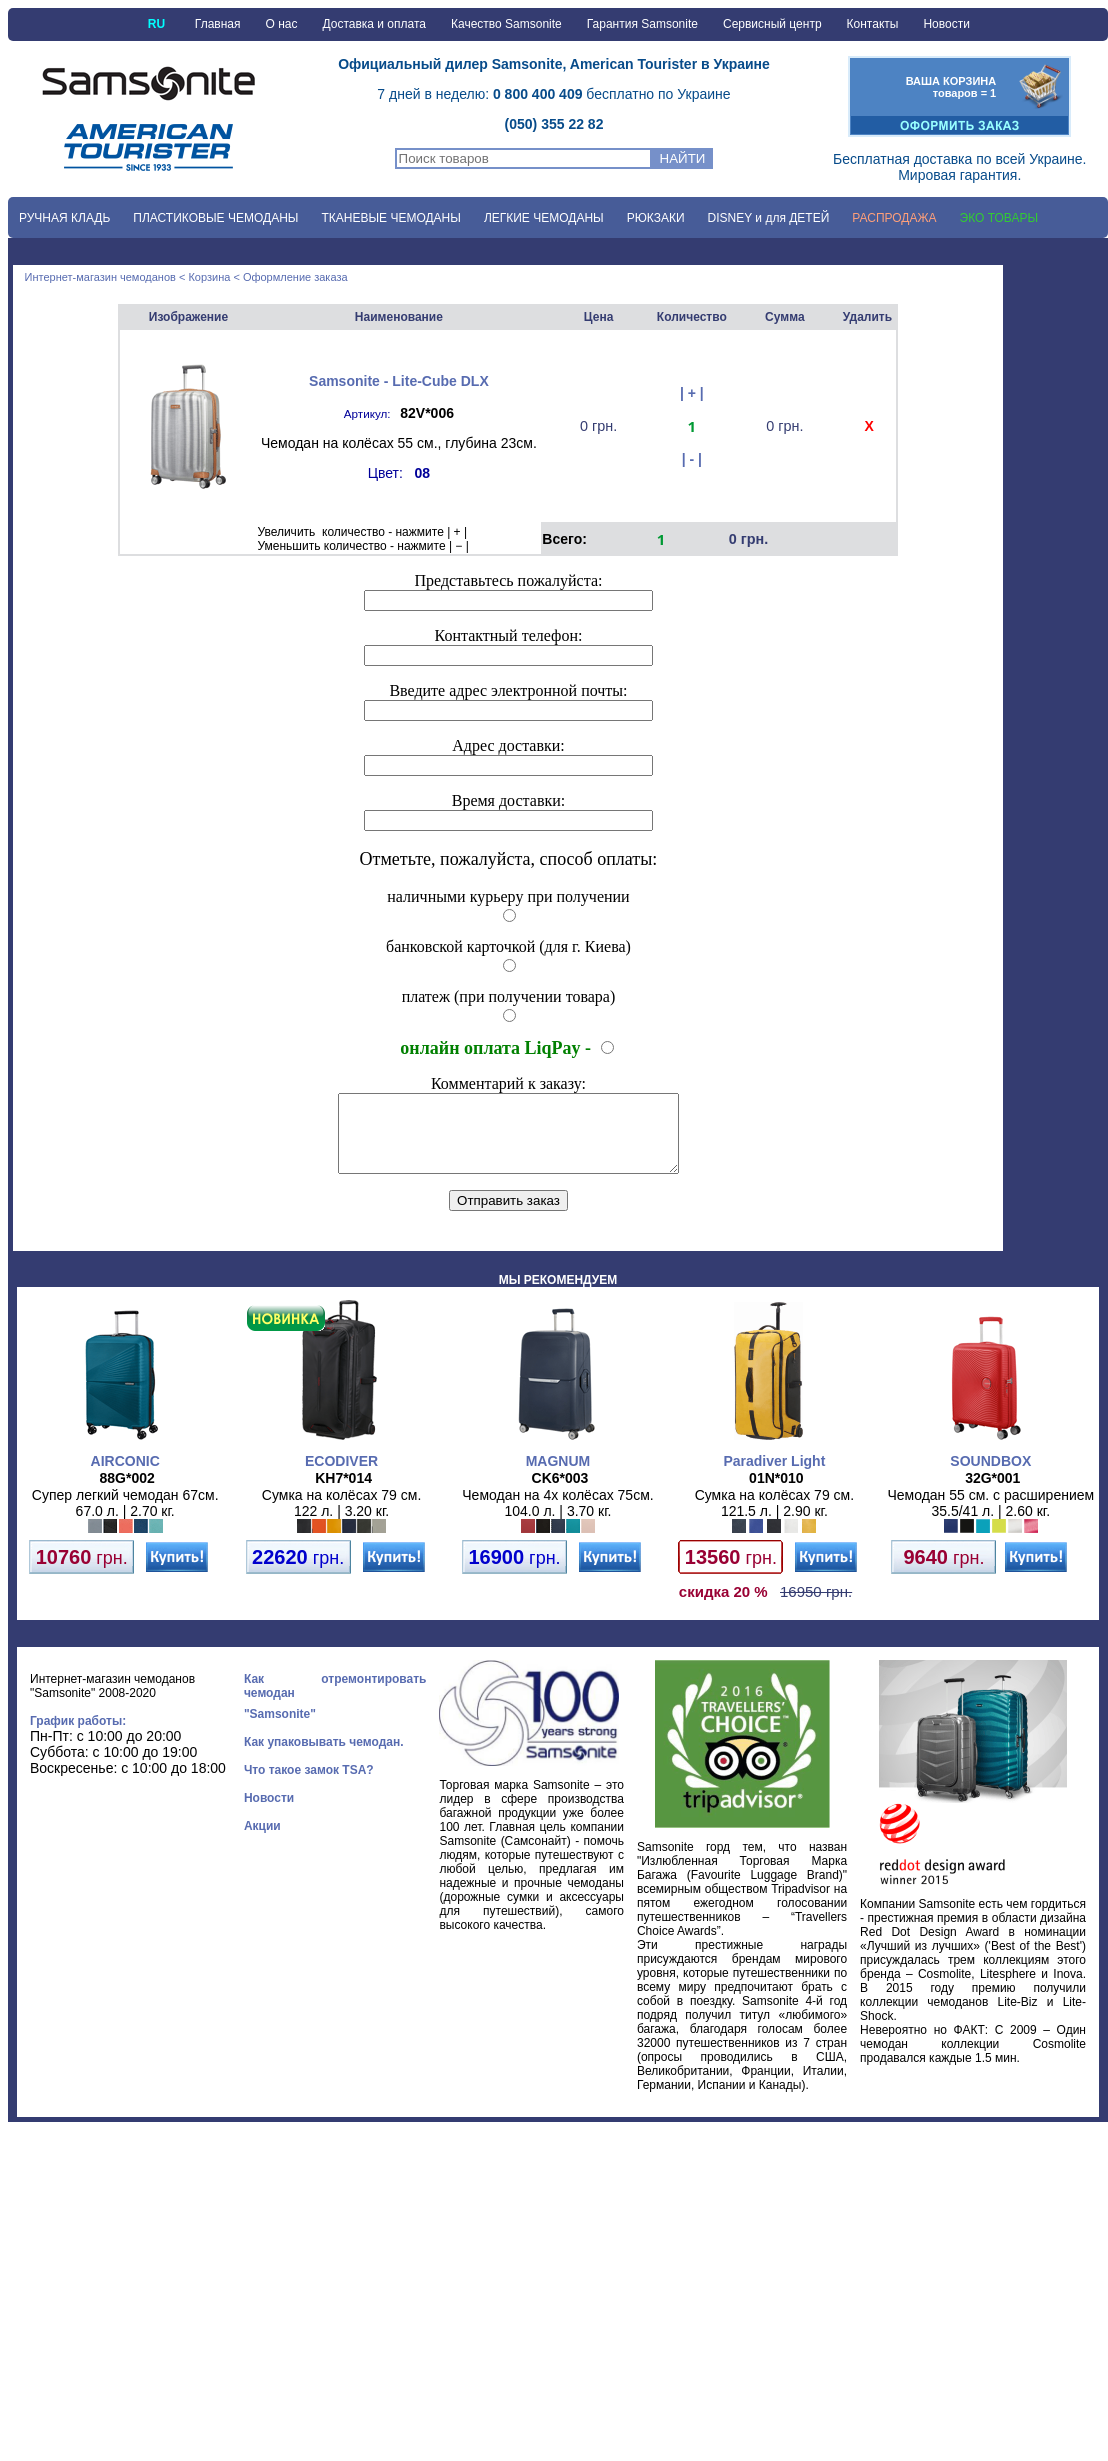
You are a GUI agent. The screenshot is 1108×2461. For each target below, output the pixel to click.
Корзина (209, 277)
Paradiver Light (774, 1476)
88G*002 (127, 1493)
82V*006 (427, 413)
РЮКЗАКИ (656, 218)
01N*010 (776, 1493)
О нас (282, 24)
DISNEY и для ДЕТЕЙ (769, 218)
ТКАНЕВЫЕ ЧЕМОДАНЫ (390, 218)
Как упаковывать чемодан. (324, 1757)
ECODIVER (341, 1476)
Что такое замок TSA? (309, 1785)
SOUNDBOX (990, 1476)
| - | (692, 459)
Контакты (873, 24)
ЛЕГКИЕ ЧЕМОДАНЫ (544, 218)
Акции (262, 1841)
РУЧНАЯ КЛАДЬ (64, 218)
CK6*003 (560, 1493)
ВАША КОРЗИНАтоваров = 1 (951, 87)
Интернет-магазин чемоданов (100, 277)
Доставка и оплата (374, 24)
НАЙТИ (683, 158)
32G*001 (992, 1493)
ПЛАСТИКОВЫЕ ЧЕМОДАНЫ (215, 218)
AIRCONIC (125, 1476)
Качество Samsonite (506, 24)
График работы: (78, 1736)
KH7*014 (343, 1493)
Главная (218, 24)
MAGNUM (558, 1476)
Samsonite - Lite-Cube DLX (399, 381)
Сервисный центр (772, 24)
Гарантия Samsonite (642, 24)
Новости (946, 24)
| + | (692, 393)
